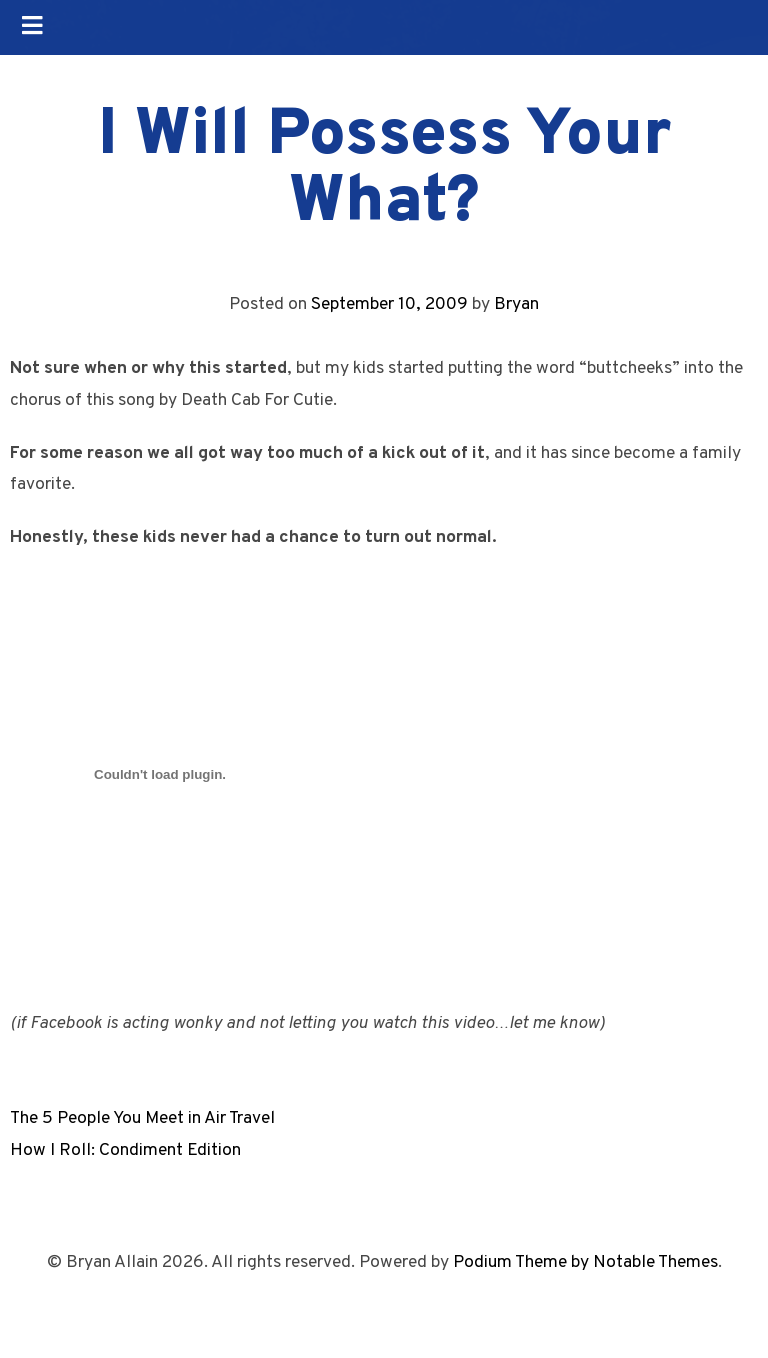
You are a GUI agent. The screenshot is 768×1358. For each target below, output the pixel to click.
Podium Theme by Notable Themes (585, 1262)
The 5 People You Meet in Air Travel (142, 1118)
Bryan (516, 304)
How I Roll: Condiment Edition (125, 1150)
